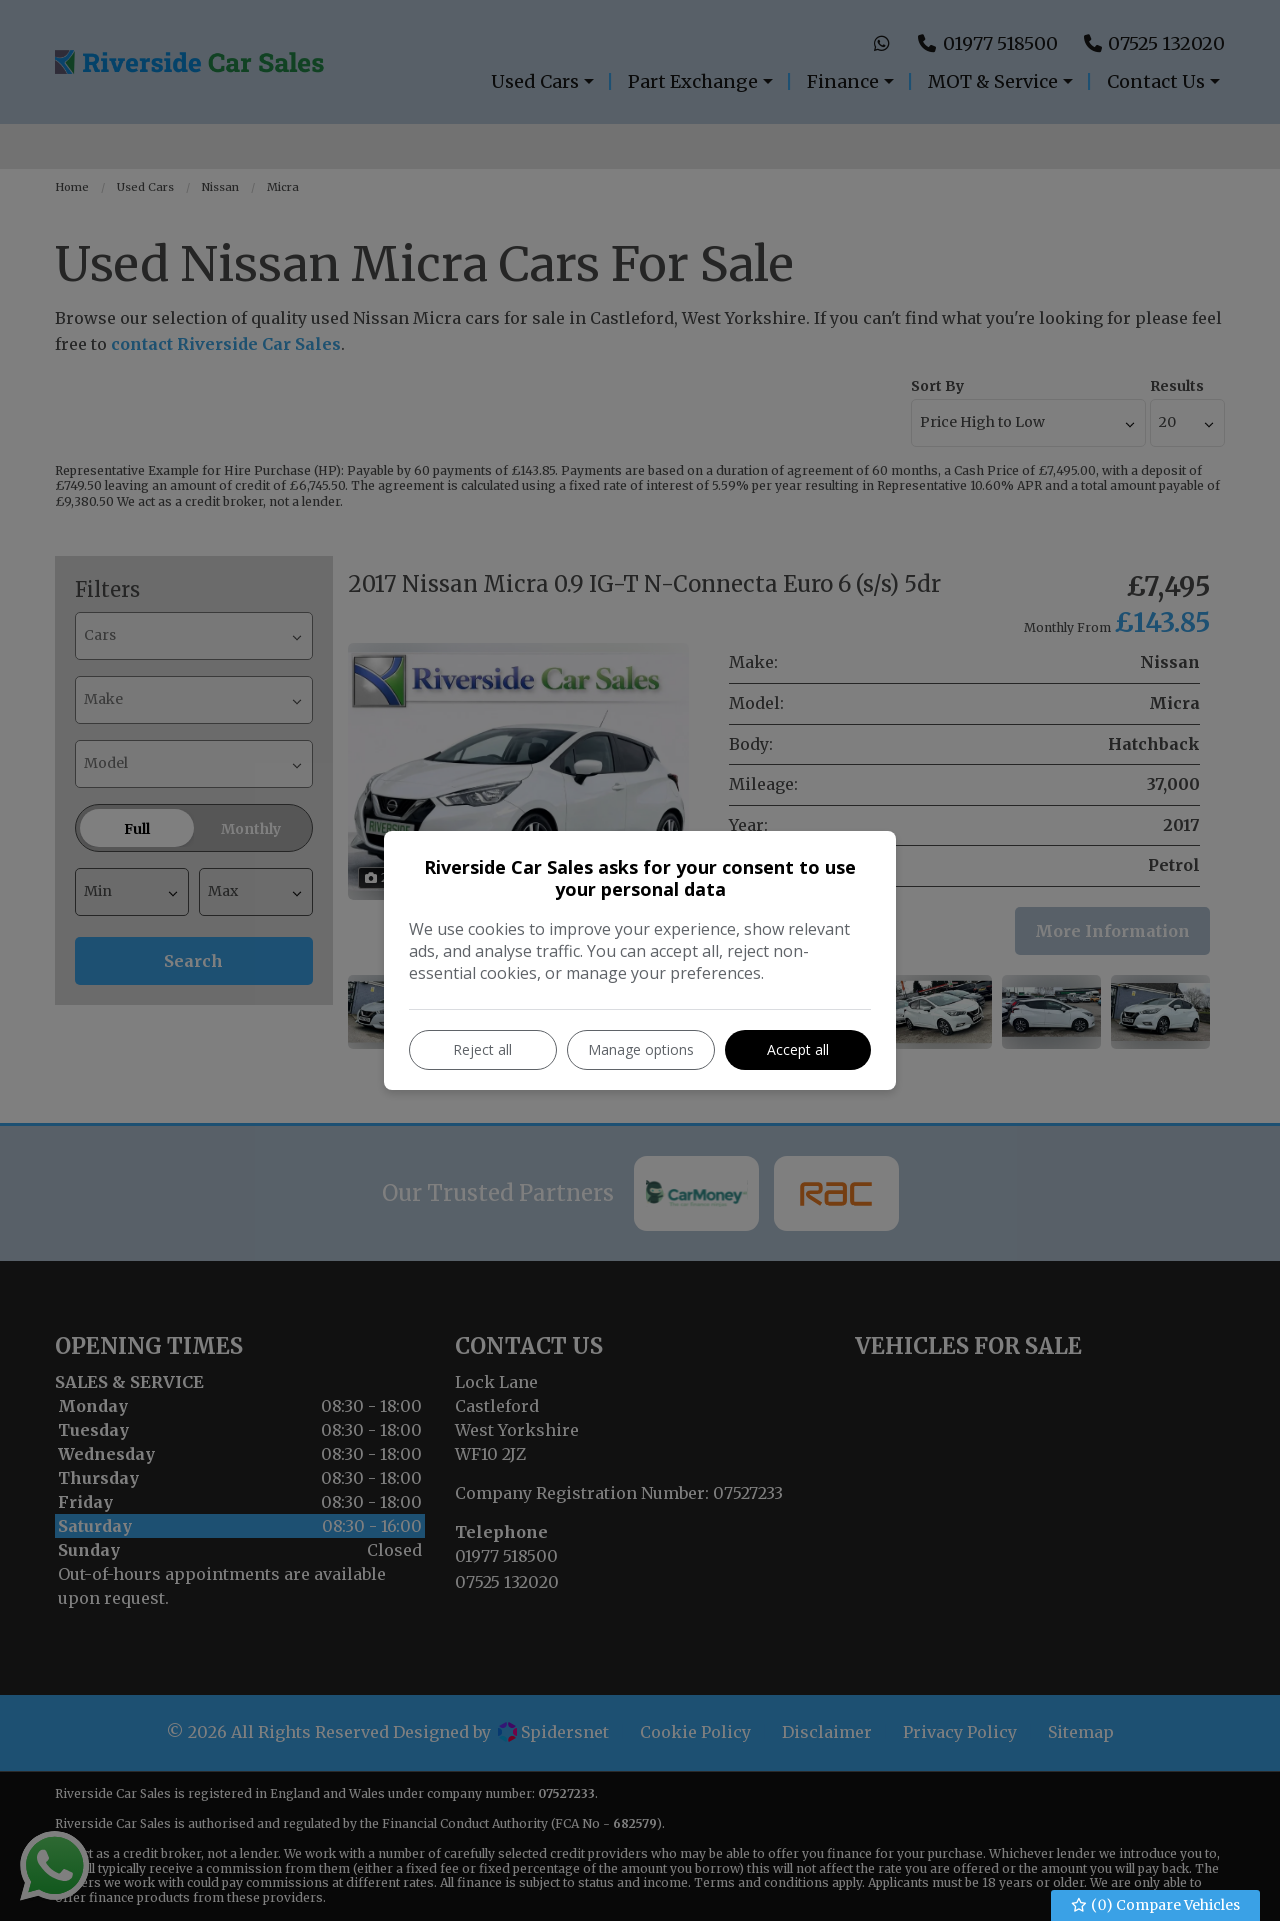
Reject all (482, 1049)
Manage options (641, 1049)
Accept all (798, 1049)
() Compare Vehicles (1156, 1905)
